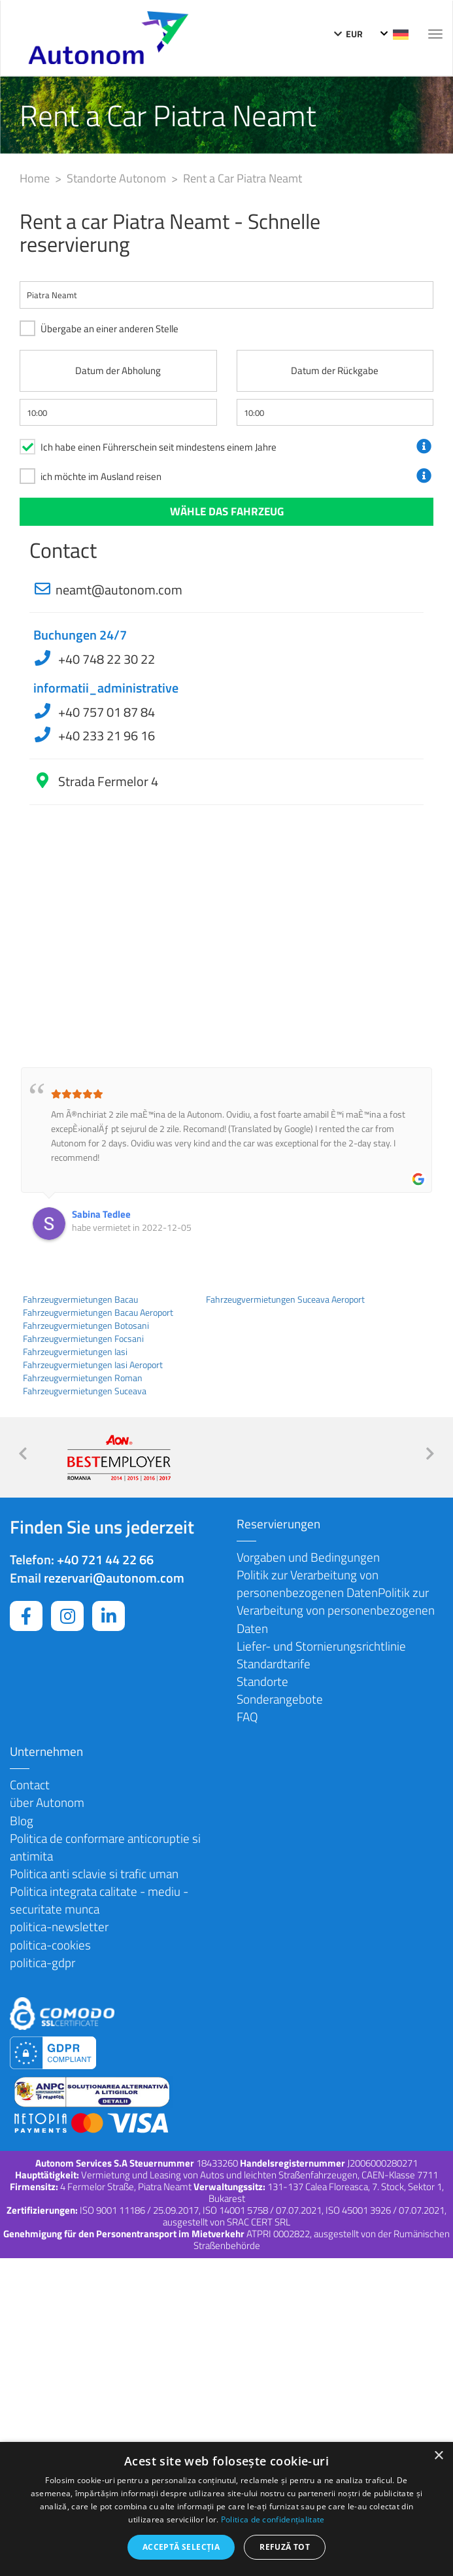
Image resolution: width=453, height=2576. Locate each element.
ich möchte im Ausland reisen (101, 476)
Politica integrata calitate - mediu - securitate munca (99, 1899)
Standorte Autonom (118, 178)
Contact (30, 1784)
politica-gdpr (42, 1962)
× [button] (438, 2456)
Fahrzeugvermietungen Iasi (75, 1351)
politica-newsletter (59, 1926)
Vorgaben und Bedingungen (308, 1556)
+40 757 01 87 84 (105, 712)
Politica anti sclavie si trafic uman (94, 1873)
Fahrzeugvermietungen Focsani (83, 1338)
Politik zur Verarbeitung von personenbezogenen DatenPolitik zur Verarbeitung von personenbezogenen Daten (336, 1601)
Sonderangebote (280, 1698)
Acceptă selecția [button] (181, 2546)
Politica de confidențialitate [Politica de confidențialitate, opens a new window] (273, 2519)
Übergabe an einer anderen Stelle (109, 328)
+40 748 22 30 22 (105, 659)
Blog (21, 1820)
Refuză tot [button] (285, 2546)
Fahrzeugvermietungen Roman (83, 1377)
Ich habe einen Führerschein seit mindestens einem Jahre (159, 447)
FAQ (247, 1716)
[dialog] (226, 2509)
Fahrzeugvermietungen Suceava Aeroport (285, 1299)
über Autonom (47, 1802)
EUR (348, 34)
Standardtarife (273, 1663)
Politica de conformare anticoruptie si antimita (105, 1847)
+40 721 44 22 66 (105, 1559)
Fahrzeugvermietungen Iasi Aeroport (93, 1364)
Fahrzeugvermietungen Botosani (86, 1325)
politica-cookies (50, 1944)
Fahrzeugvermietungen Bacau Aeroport (98, 1312)
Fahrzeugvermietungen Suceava (84, 1391)
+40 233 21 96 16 (105, 735)
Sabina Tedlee (101, 1214)
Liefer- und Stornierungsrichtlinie (321, 1645)
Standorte (262, 1681)
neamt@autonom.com (119, 589)
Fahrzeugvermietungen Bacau (80, 1299)
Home (36, 178)
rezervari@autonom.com (114, 1578)
